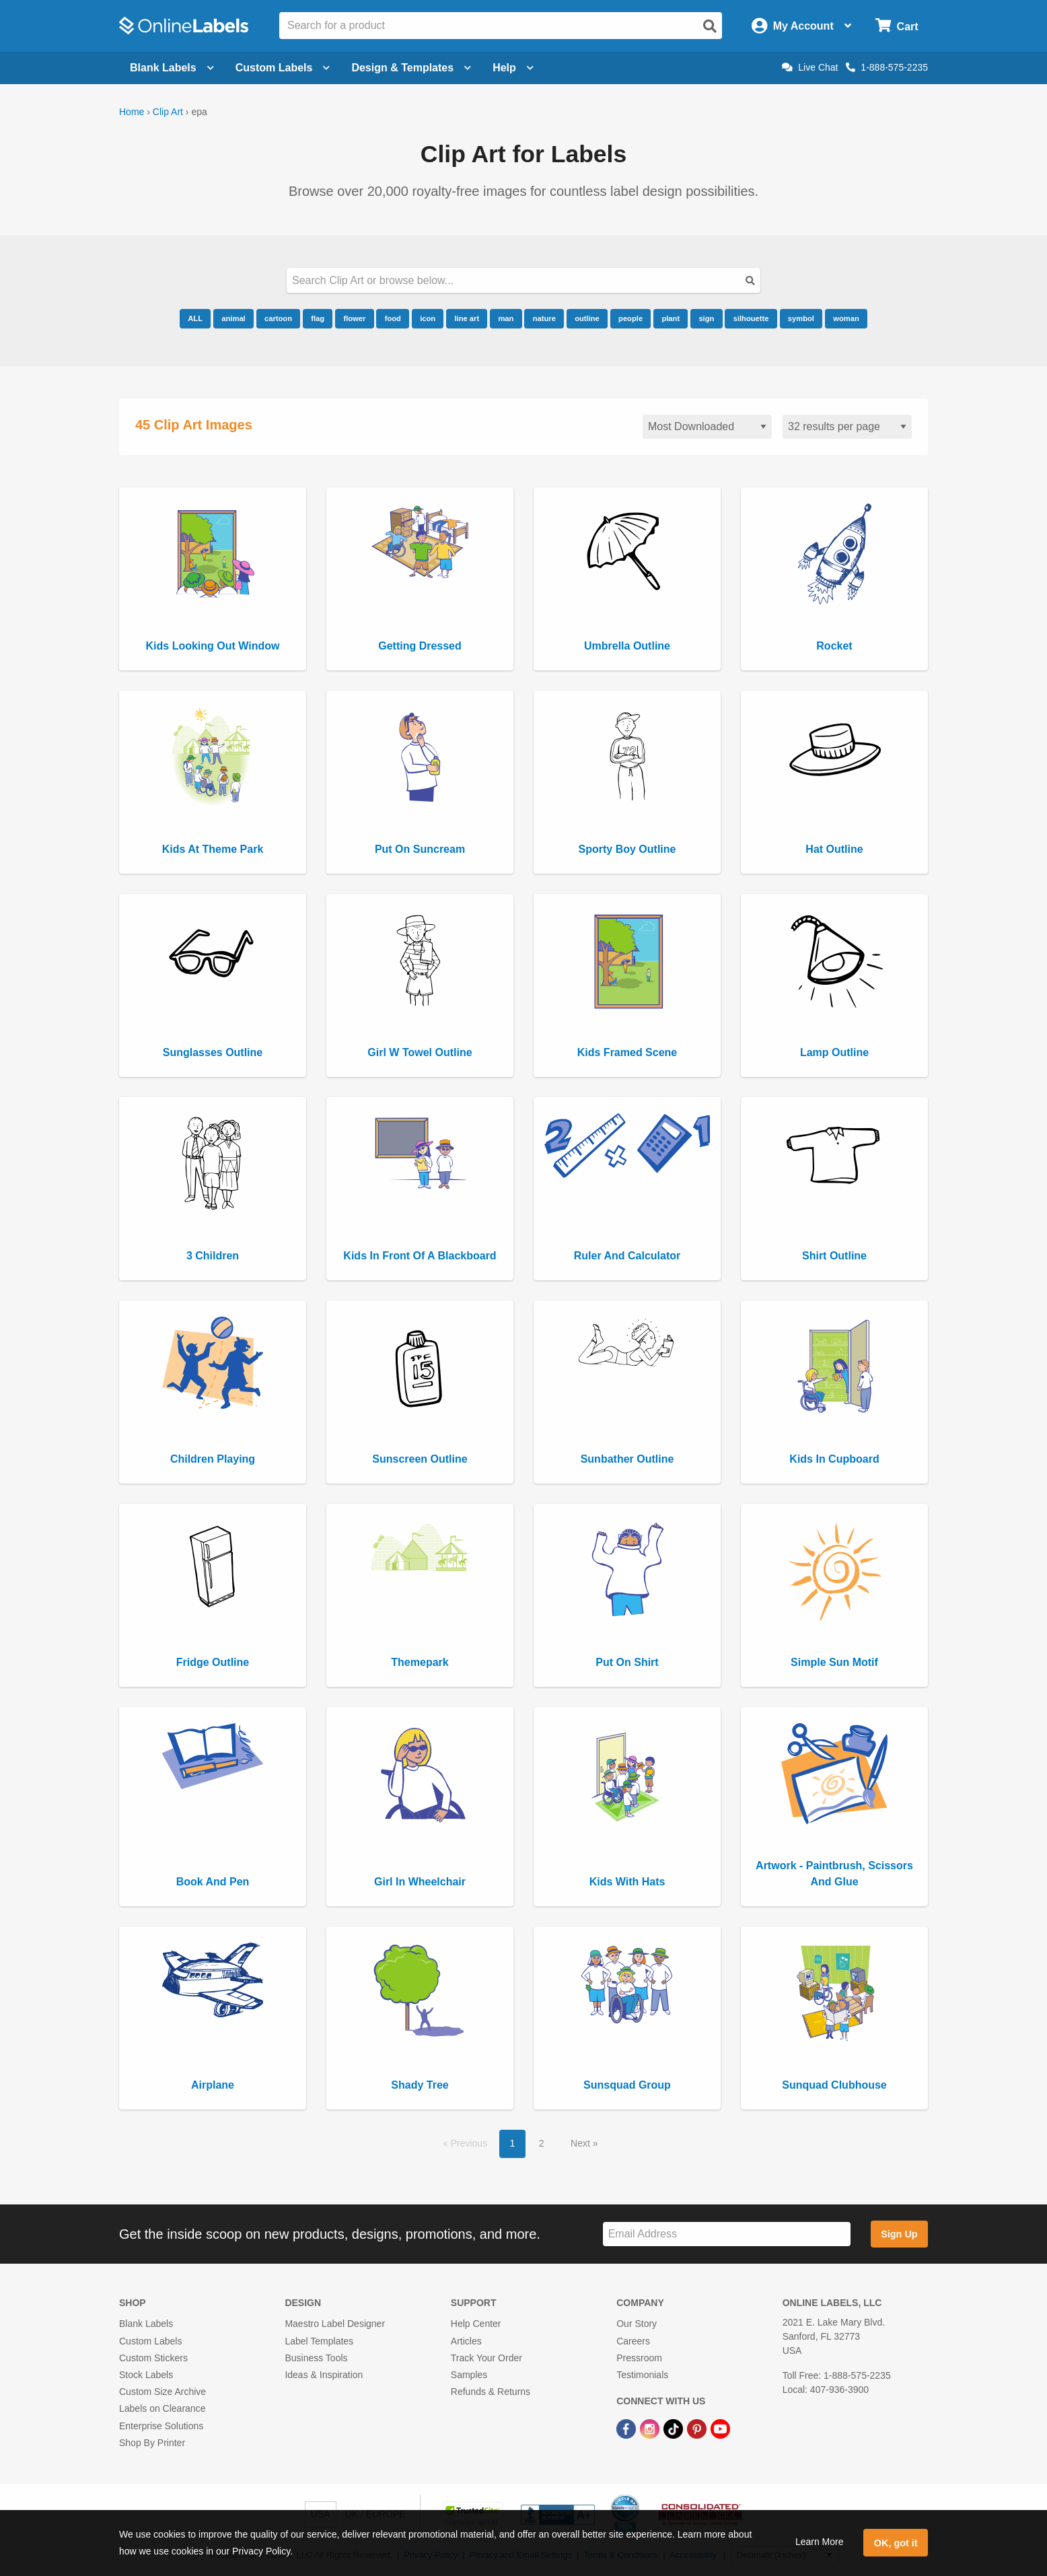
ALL (195, 318)
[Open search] (710, 26)
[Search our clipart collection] (523, 280)
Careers (633, 2341)
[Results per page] (847, 427)
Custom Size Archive (162, 2391)
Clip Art (168, 111)
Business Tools (316, 2358)
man (505, 318)
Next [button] (582, 2143)
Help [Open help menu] (513, 67)
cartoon (278, 318)
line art (466, 318)
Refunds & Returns (490, 2391)
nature (544, 318)
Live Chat (810, 67)
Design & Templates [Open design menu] (411, 67)
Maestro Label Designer (335, 2323)
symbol (801, 318)
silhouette (751, 318)
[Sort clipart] (707, 427)
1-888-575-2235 (887, 67)
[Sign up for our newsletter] (727, 2234)
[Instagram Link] (651, 2428)
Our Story (636, 2323)
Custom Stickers (153, 2358)
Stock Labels (146, 2374)
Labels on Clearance (162, 2408)
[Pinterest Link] (698, 2428)
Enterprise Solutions (161, 2426)
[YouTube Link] (720, 2428)
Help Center (476, 2323)
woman (846, 318)
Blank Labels (146, 2323)
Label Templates (319, 2341)
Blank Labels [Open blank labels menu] (172, 67)
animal (233, 318)
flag (317, 318)
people (630, 318)
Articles (466, 2341)
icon (427, 318)
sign (706, 318)
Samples (469, 2374)
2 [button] (541, 2143)
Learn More (819, 2541)
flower (354, 318)
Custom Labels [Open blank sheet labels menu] (283, 67)
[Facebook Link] (627, 2428)
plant (670, 318)
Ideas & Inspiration (324, 2374)
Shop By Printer (152, 2442)
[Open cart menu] (896, 26)
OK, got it (896, 2543)
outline (587, 318)
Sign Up (899, 2234)
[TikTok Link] (674, 2428)
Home (131, 111)
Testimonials (642, 2374)
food (393, 318)
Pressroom (639, 2358)
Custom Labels (150, 2341)
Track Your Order (486, 2358)
